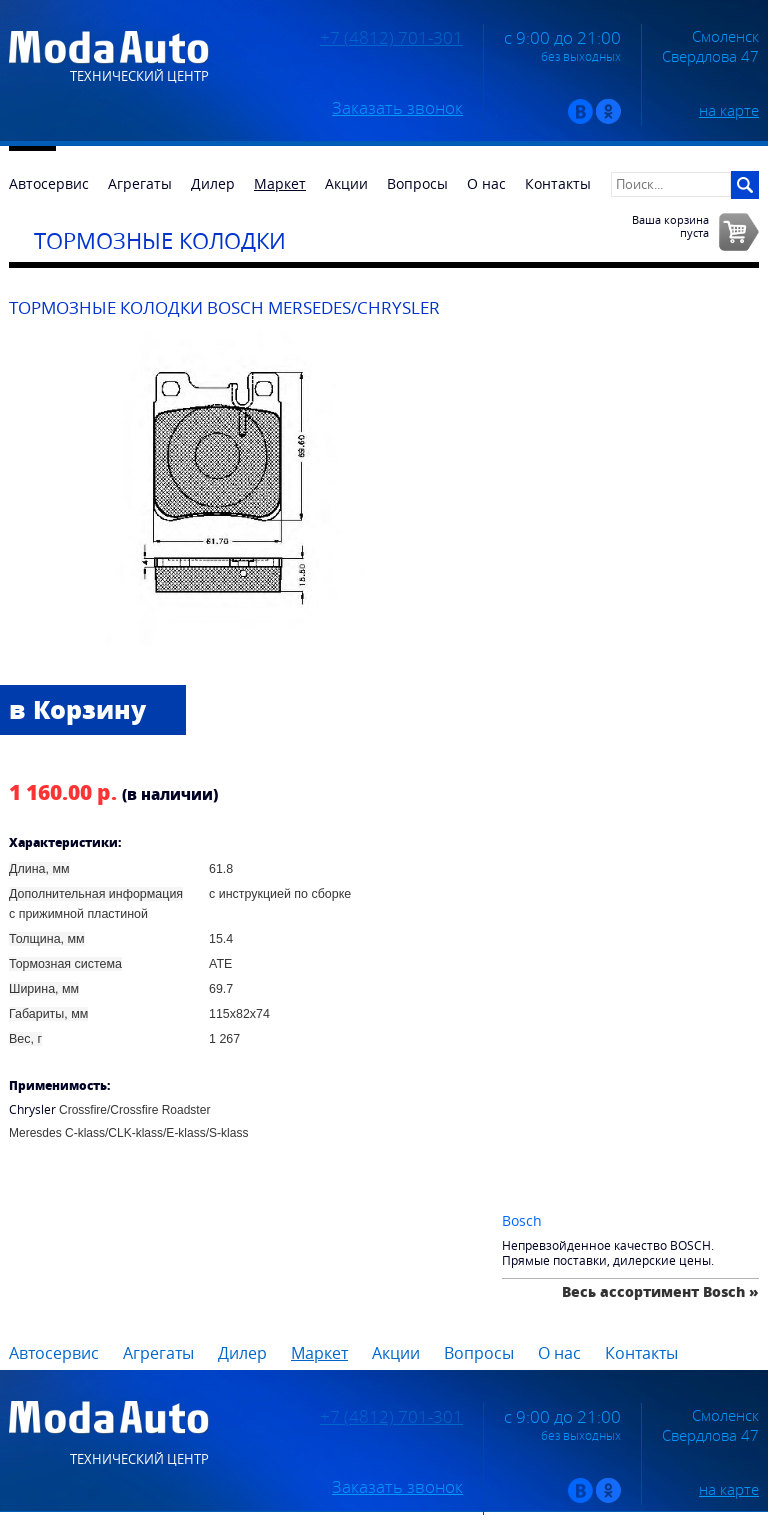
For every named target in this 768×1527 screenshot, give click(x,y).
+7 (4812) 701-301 (391, 38)
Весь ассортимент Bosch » (660, 1291)
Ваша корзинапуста (670, 226)
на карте (729, 110)
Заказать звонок (397, 108)
